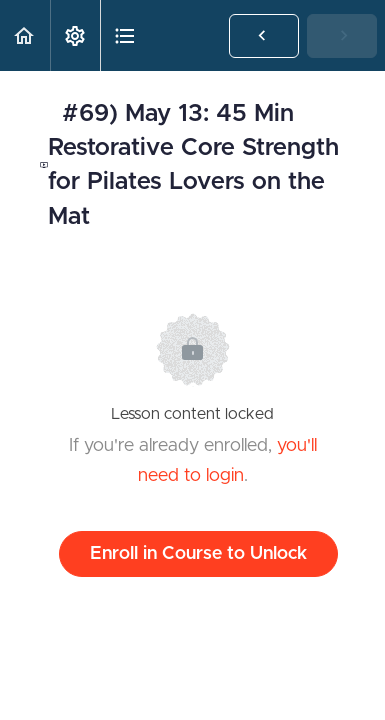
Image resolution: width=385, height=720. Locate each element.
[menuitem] (75, 35)
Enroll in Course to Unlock (198, 554)
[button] (25, 35)
